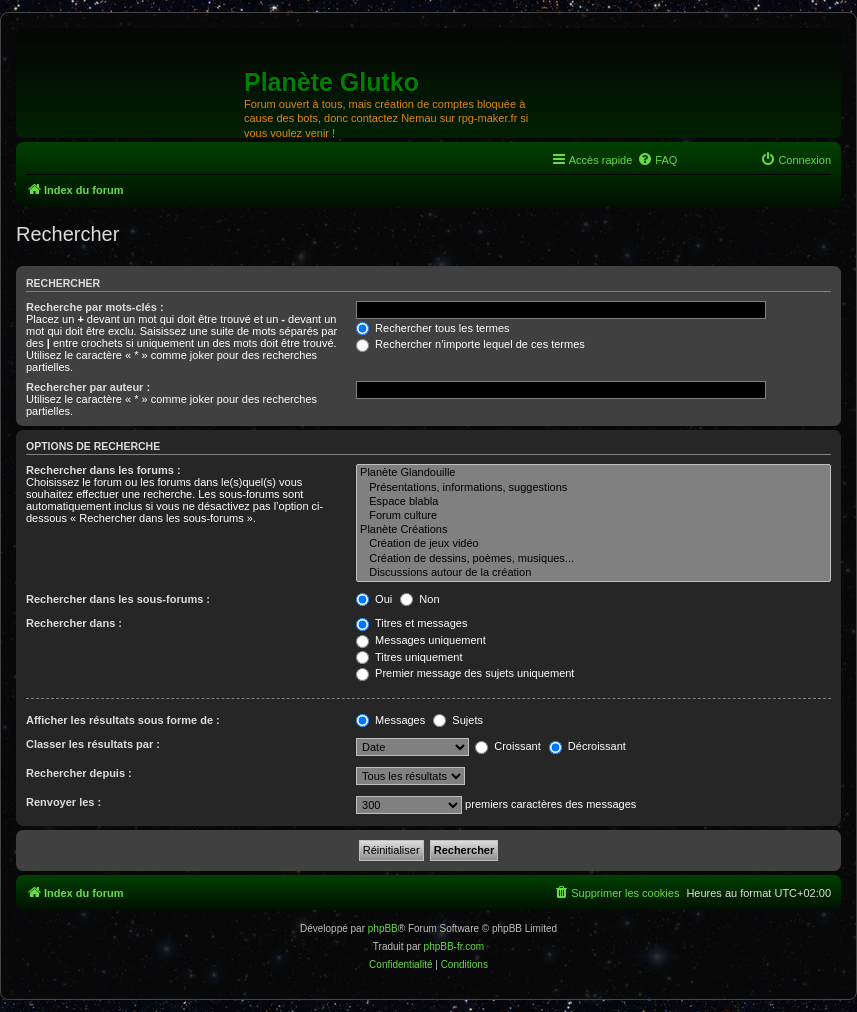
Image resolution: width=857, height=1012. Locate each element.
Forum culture (593, 516)
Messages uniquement (421, 640)
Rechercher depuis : (79, 773)
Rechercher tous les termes (433, 328)
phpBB (383, 928)
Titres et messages (411, 623)
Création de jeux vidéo (593, 544)
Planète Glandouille (593, 473)
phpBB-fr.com (454, 946)
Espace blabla (593, 502)
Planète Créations (593, 530)
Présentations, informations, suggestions (593, 488)
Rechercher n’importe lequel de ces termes (470, 344)
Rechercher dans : (74, 623)
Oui (374, 599)
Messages (390, 720)
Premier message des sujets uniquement (465, 673)
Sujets (458, 720)
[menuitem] (657, 160)
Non (419, 599)
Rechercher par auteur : (88, 387)
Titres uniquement (409, 657)
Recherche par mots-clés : (95, 307)
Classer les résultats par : (93, 744)
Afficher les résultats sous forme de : (123, 720)
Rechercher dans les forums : (103, 470)
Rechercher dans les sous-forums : (118, 599)
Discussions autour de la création (593, 573)
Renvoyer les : (63, 802)
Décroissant (587, 746)
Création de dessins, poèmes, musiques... (593, 559)
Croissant (508, 746)
